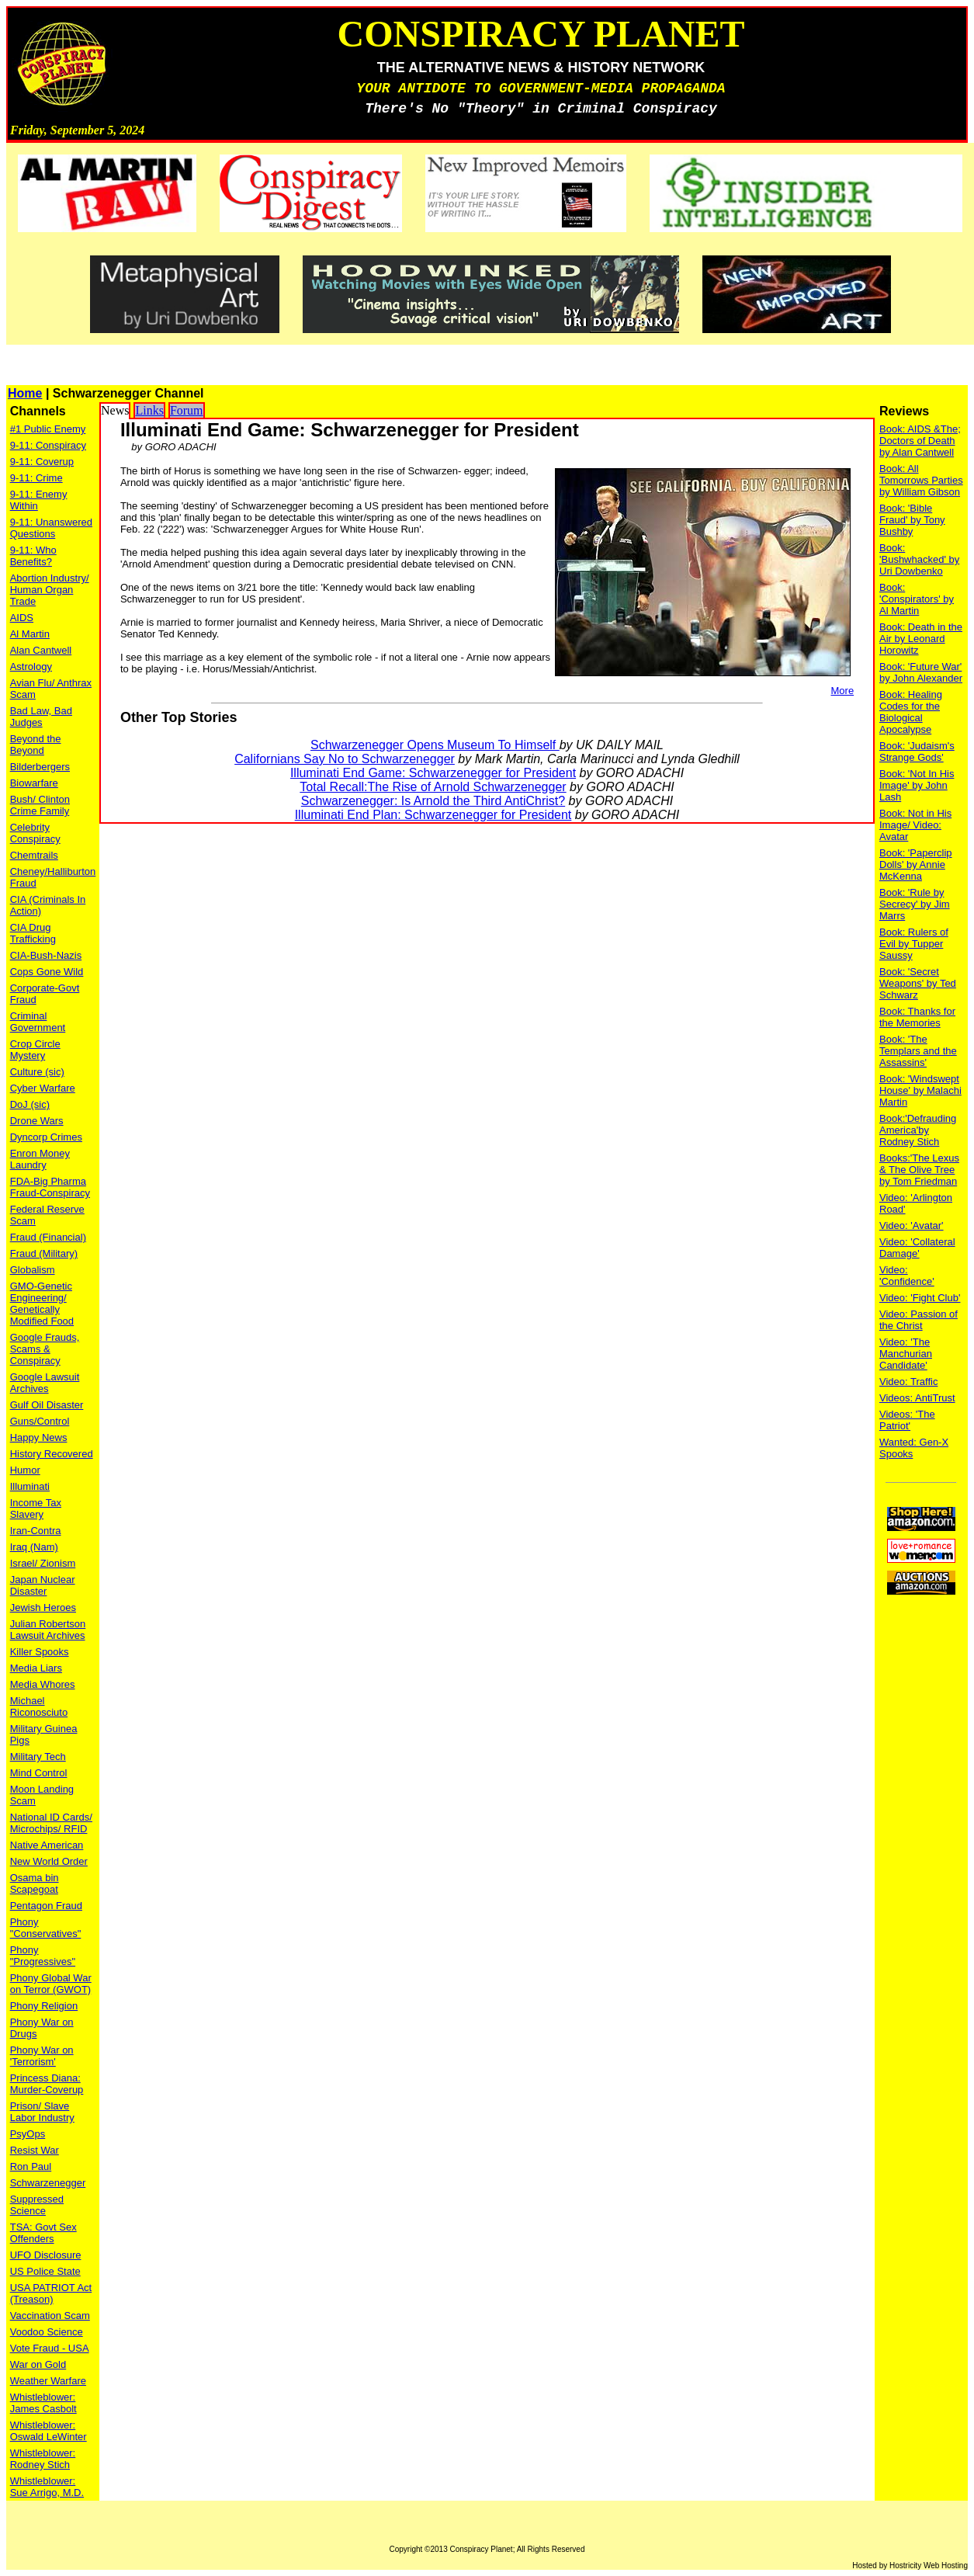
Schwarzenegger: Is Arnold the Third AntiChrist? (433, 800)
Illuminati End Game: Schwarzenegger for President (433, 772)
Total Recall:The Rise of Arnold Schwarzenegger (433, 786)
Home (25, 393)
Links (149, 410)
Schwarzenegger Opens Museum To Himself (435, 745)
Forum (186, 410)
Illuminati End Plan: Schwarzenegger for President (433, 814)
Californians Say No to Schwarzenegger (344, 759)
